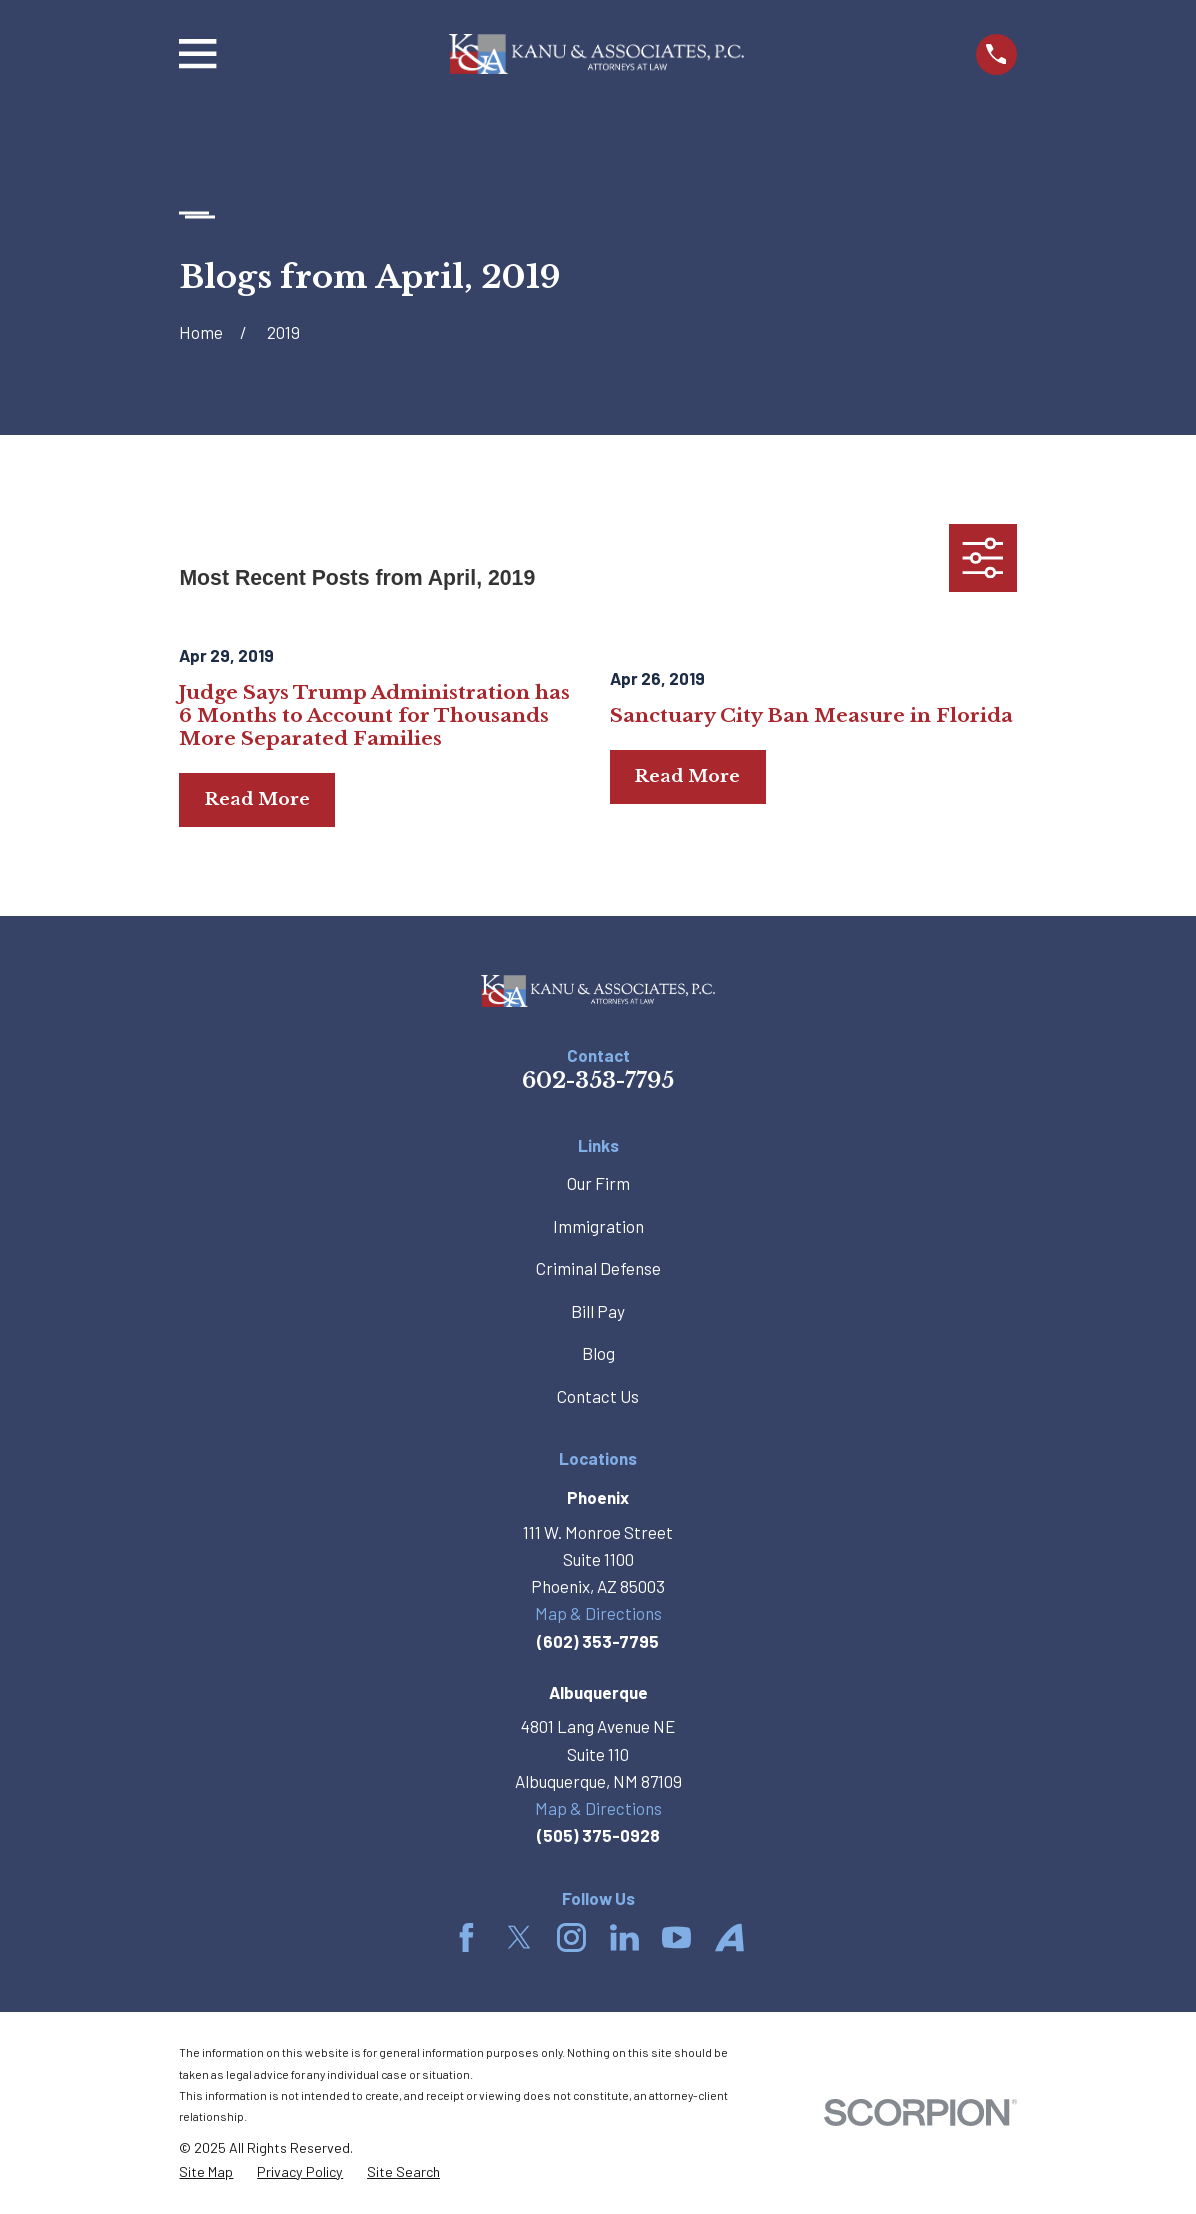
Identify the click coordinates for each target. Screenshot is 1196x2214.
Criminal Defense (598, 1268)
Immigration (598, 1226)
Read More (257, 799)
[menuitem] (206, 2172)
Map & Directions (598, 1613)
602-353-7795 (598, 1080)
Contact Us (598, 1396)
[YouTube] (676, 1937)
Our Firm (598, 1183)
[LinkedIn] (624, 1937)
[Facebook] (466, 1937)
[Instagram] (571, 1937)
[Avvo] (729, 1937)
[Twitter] (519, 1937)
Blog (598, 1353)
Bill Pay (598, 1311)
